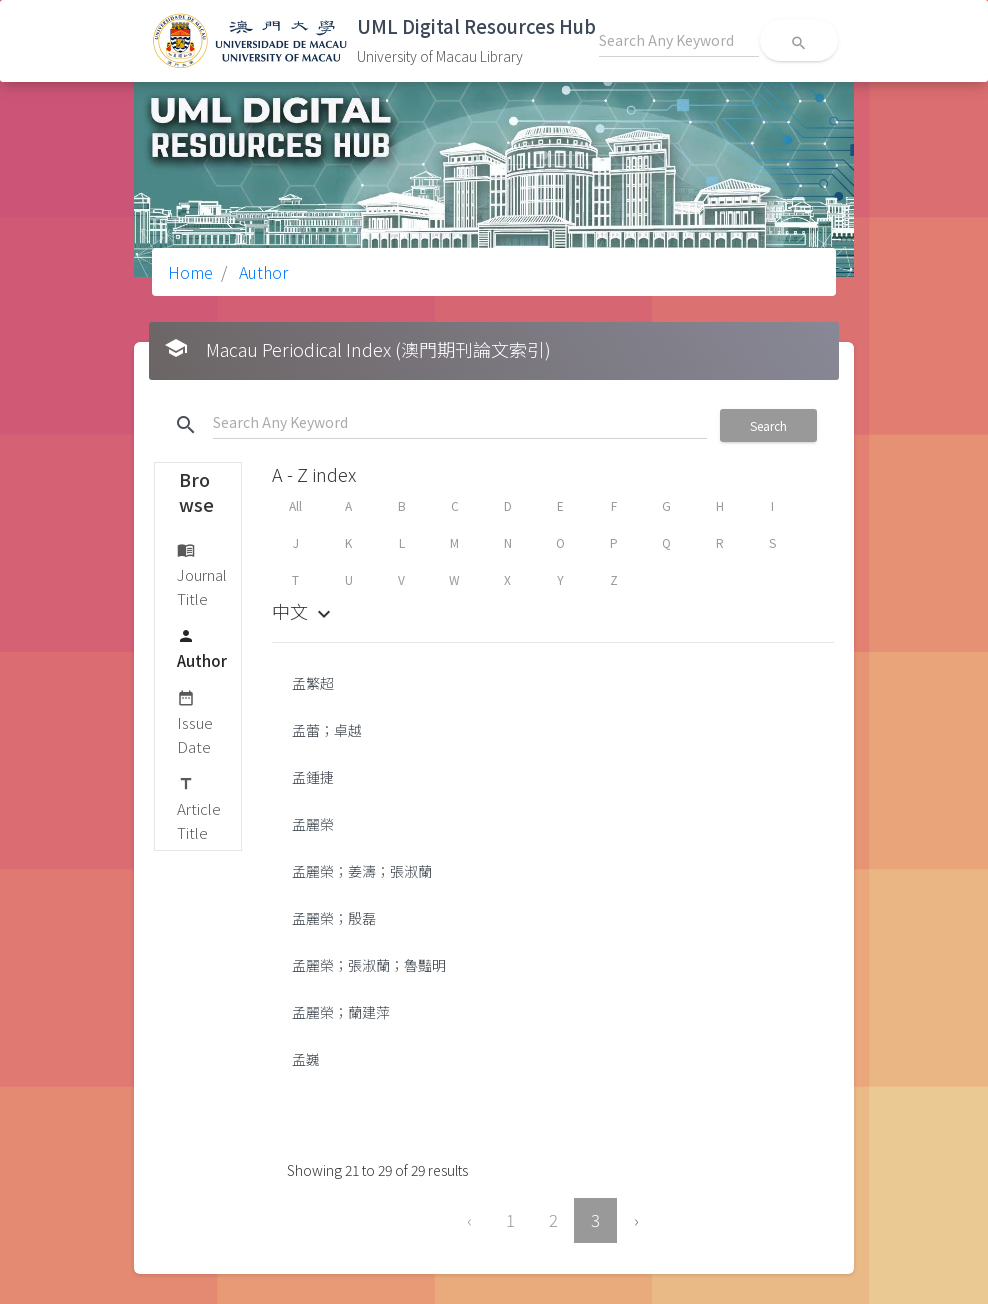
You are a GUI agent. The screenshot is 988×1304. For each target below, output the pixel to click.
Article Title (199, 807)
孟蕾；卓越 (327, 730)
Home (190, 272)
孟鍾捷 (313, 777)
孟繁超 (313, 683)
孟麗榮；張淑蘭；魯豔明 (369, 965)
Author (261, 272)
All (295, 505)
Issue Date (195, 721)
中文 (304, 611)
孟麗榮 (313, 824)
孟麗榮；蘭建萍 (341, 1012)
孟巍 (306, 1059)
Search (768, 425)
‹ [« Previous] (469, 1220)
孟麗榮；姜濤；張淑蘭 (362, 871)
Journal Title (202, 573)
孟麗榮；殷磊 (334, 918)
